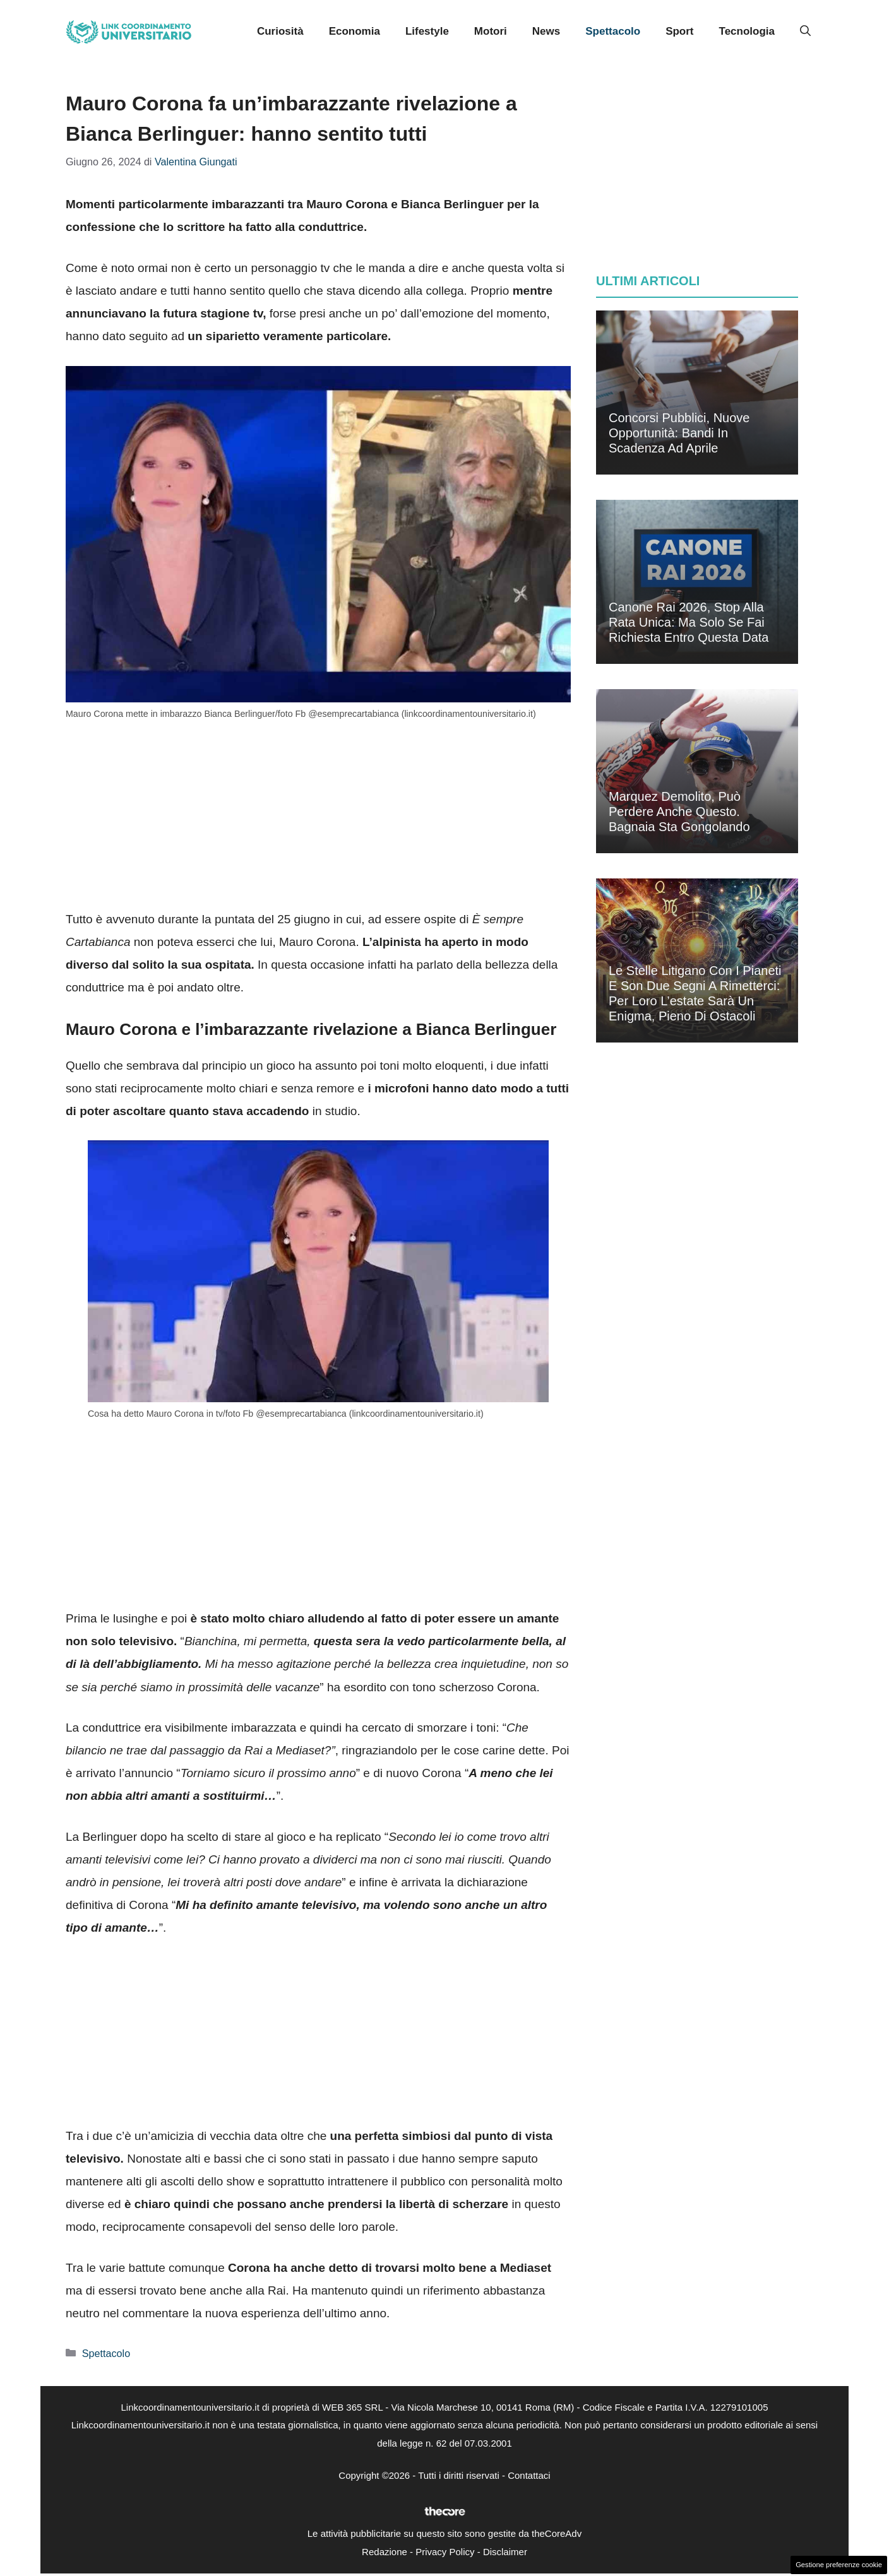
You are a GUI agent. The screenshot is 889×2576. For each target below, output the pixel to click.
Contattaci (529, 2475)
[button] (805, 31)
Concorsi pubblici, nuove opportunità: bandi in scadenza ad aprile (679, 433)
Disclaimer (505, 2551)
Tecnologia (747, 31)
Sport (679, 31)
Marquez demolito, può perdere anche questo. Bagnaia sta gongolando (679, 811)
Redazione (384, 2551)
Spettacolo (612, 31)
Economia (354, 31)
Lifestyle (427, 31)
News (546, 31)
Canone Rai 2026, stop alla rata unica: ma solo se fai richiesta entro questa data (688, 622)
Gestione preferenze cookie (839, 2564)
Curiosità (280, 31)
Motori (490, 31)
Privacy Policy (444, 2551)
